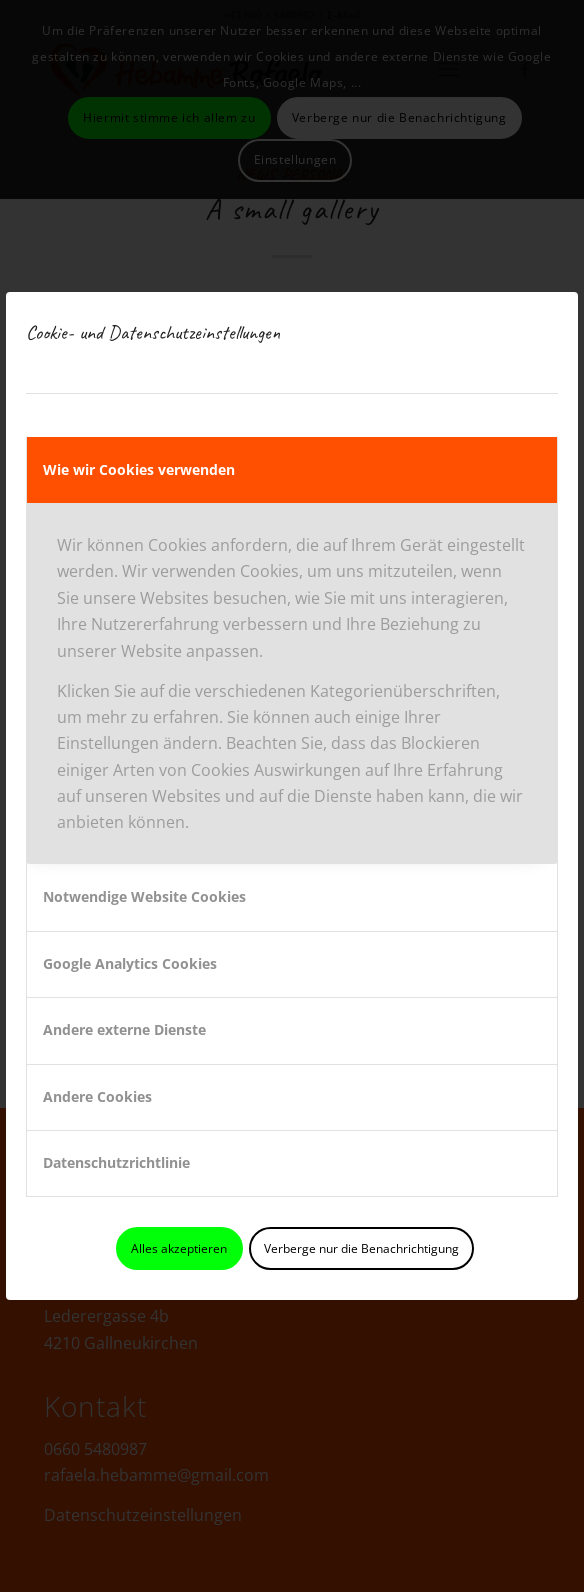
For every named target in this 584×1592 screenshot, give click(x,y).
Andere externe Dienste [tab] (124, 1029)
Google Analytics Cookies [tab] (130, 963)
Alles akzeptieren (179, 1248)
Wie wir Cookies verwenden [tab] (139, 469)
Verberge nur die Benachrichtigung (361, 1248)
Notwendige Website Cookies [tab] (144, 896)
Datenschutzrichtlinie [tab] (116, 1162)
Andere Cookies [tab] (97, 1096)
